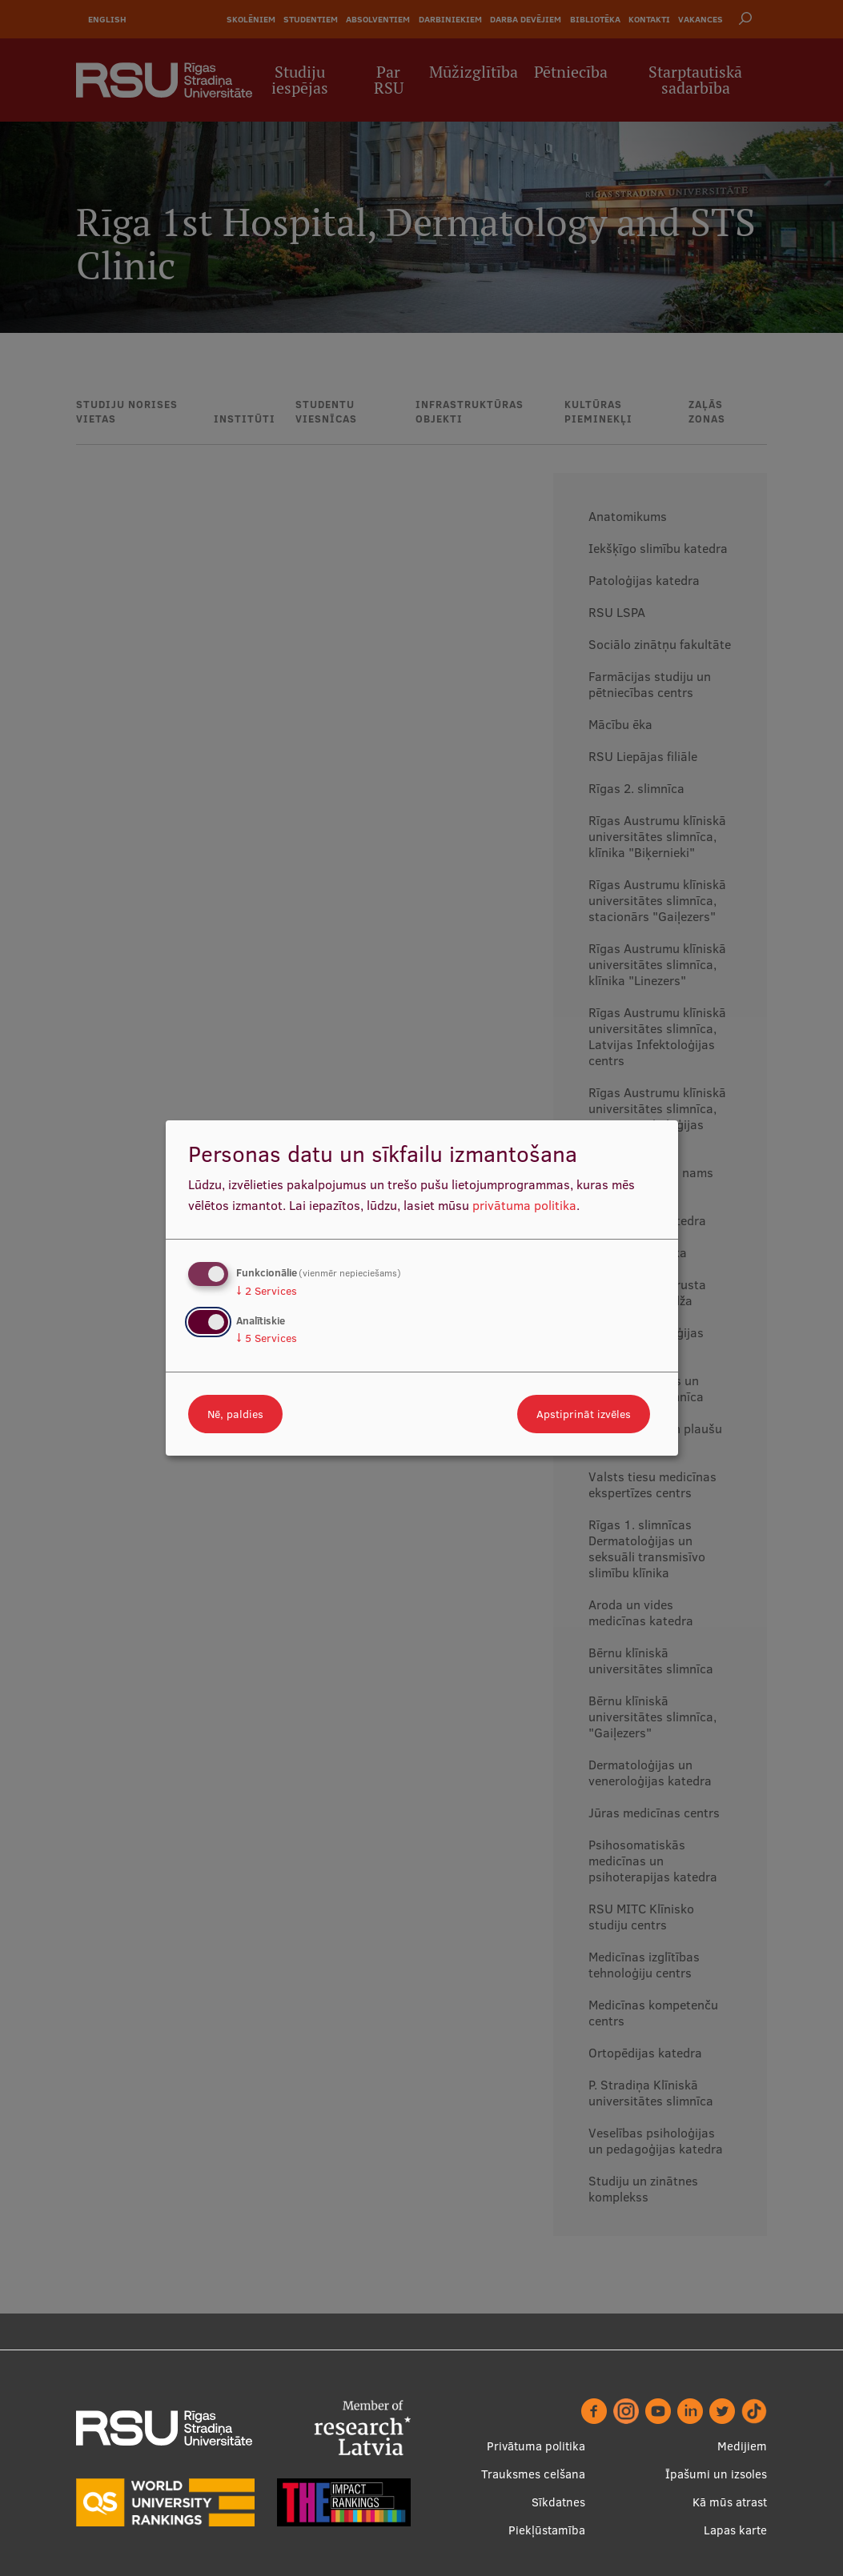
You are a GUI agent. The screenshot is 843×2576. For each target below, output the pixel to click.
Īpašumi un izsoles (716, 2474)
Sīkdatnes (558, 2502)
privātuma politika (524, 1205)
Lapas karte (735, 2530)
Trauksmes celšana (533, 2474)
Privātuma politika (536, 2446)
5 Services (266, 1338)
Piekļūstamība (546, 2530)
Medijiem (742, 2446)
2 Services (266, 1291)
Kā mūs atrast (729, 2502)
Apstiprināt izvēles (583, 1414)
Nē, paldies (235, 1414)
